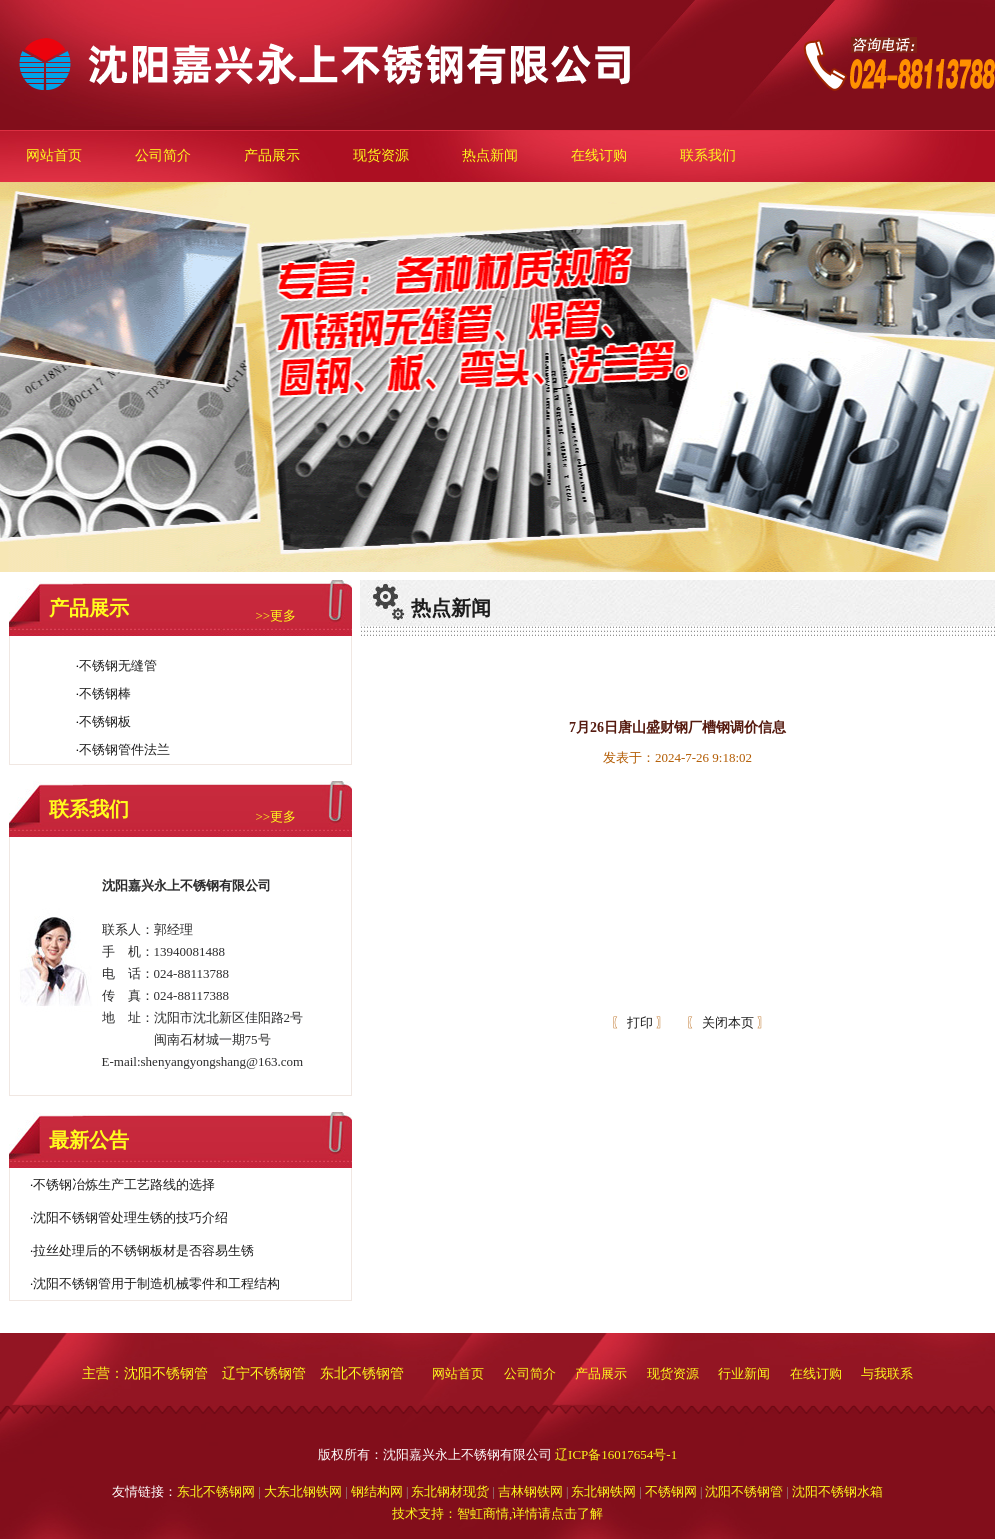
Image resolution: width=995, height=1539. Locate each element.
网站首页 (54, 155)
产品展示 (272, 155)
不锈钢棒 (105, 693)
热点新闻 (490, 155)
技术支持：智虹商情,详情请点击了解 (497, 1513)
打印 (638, 1022)
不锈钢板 (105, 721)
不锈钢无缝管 (118, 665)
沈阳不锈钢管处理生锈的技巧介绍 (130, 1217)
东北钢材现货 (450, 1491)
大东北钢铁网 (303, 1491)
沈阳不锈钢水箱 (837, 1491)
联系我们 (708, 155)
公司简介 (163, 155)
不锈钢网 (672, 1491)
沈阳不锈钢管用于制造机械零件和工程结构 (156, 1283)
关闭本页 (728, 1022)
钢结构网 (377, 1491)
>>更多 (275, 615)
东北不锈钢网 (216, 1491)
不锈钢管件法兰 (124, 749)
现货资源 (381, 155)
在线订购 (599, 155)
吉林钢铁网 (530, 1491)
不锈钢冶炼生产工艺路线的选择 (124, 1184)
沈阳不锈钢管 (744, 1491)
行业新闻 (745, 1373)
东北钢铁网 (603, 1491)
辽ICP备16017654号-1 (616, 1454)
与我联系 (887, 1373)
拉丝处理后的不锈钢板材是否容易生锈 (143, 1250)
